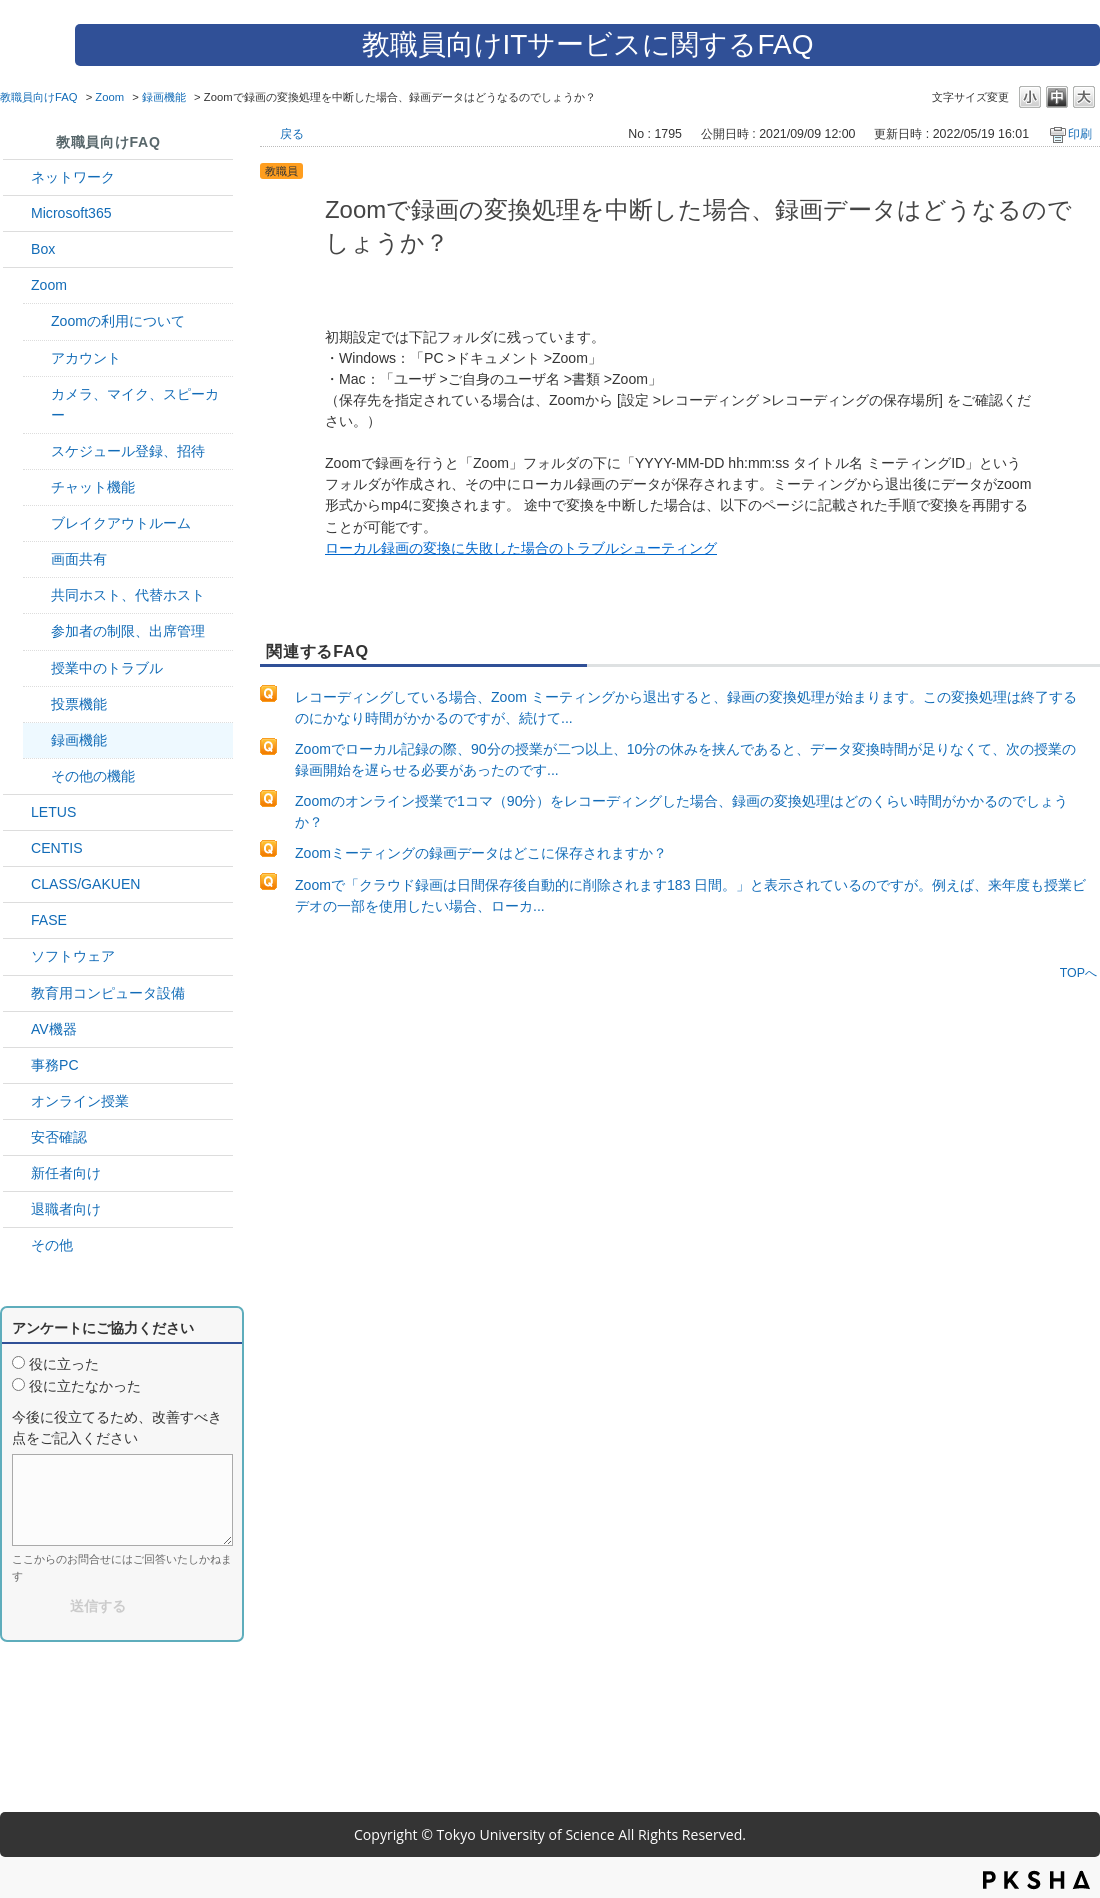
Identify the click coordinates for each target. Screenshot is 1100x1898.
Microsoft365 (71, 213)
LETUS (53, 812)
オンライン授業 (80, 1101)
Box (43, 249)
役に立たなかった (85, 1386)
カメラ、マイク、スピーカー (135, 404)
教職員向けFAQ (39, 97)
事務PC (55, 1065)
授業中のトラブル (107, 668)
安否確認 (59, 1137)
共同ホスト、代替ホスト (128, 595)
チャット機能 (93, 487)
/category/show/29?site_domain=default (17, 213)
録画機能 (164, 97)
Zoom (109, 97)
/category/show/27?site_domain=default (17, 920)
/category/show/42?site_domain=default (17, 812)
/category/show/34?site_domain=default (17, 177)
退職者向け (66, 1209)
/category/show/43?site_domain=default (17, 249)
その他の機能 (93, 776)
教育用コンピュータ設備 (108, 993)
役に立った (64, 1364)
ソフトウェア (73, 956)
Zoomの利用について (118, 321)
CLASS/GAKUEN (86, 884)
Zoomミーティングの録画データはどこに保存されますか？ (481, 853)
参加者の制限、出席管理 (128, 631)
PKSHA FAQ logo (1036, 1880)
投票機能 (79, 704)
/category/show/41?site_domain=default (17, 285)
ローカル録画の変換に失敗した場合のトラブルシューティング (521, 548)
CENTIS (57, 848)
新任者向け (66, 1173)
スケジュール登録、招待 (128, 451)
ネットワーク (73, 177)
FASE (49, 920)
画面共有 (79, 559)
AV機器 (54, 1029)
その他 (52, 1245)
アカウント (86, 358)
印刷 (1080, 134)
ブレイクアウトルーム (121, 523)
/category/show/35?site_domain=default (17, 1065)
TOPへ (1078, 972)
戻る (292, 134)
